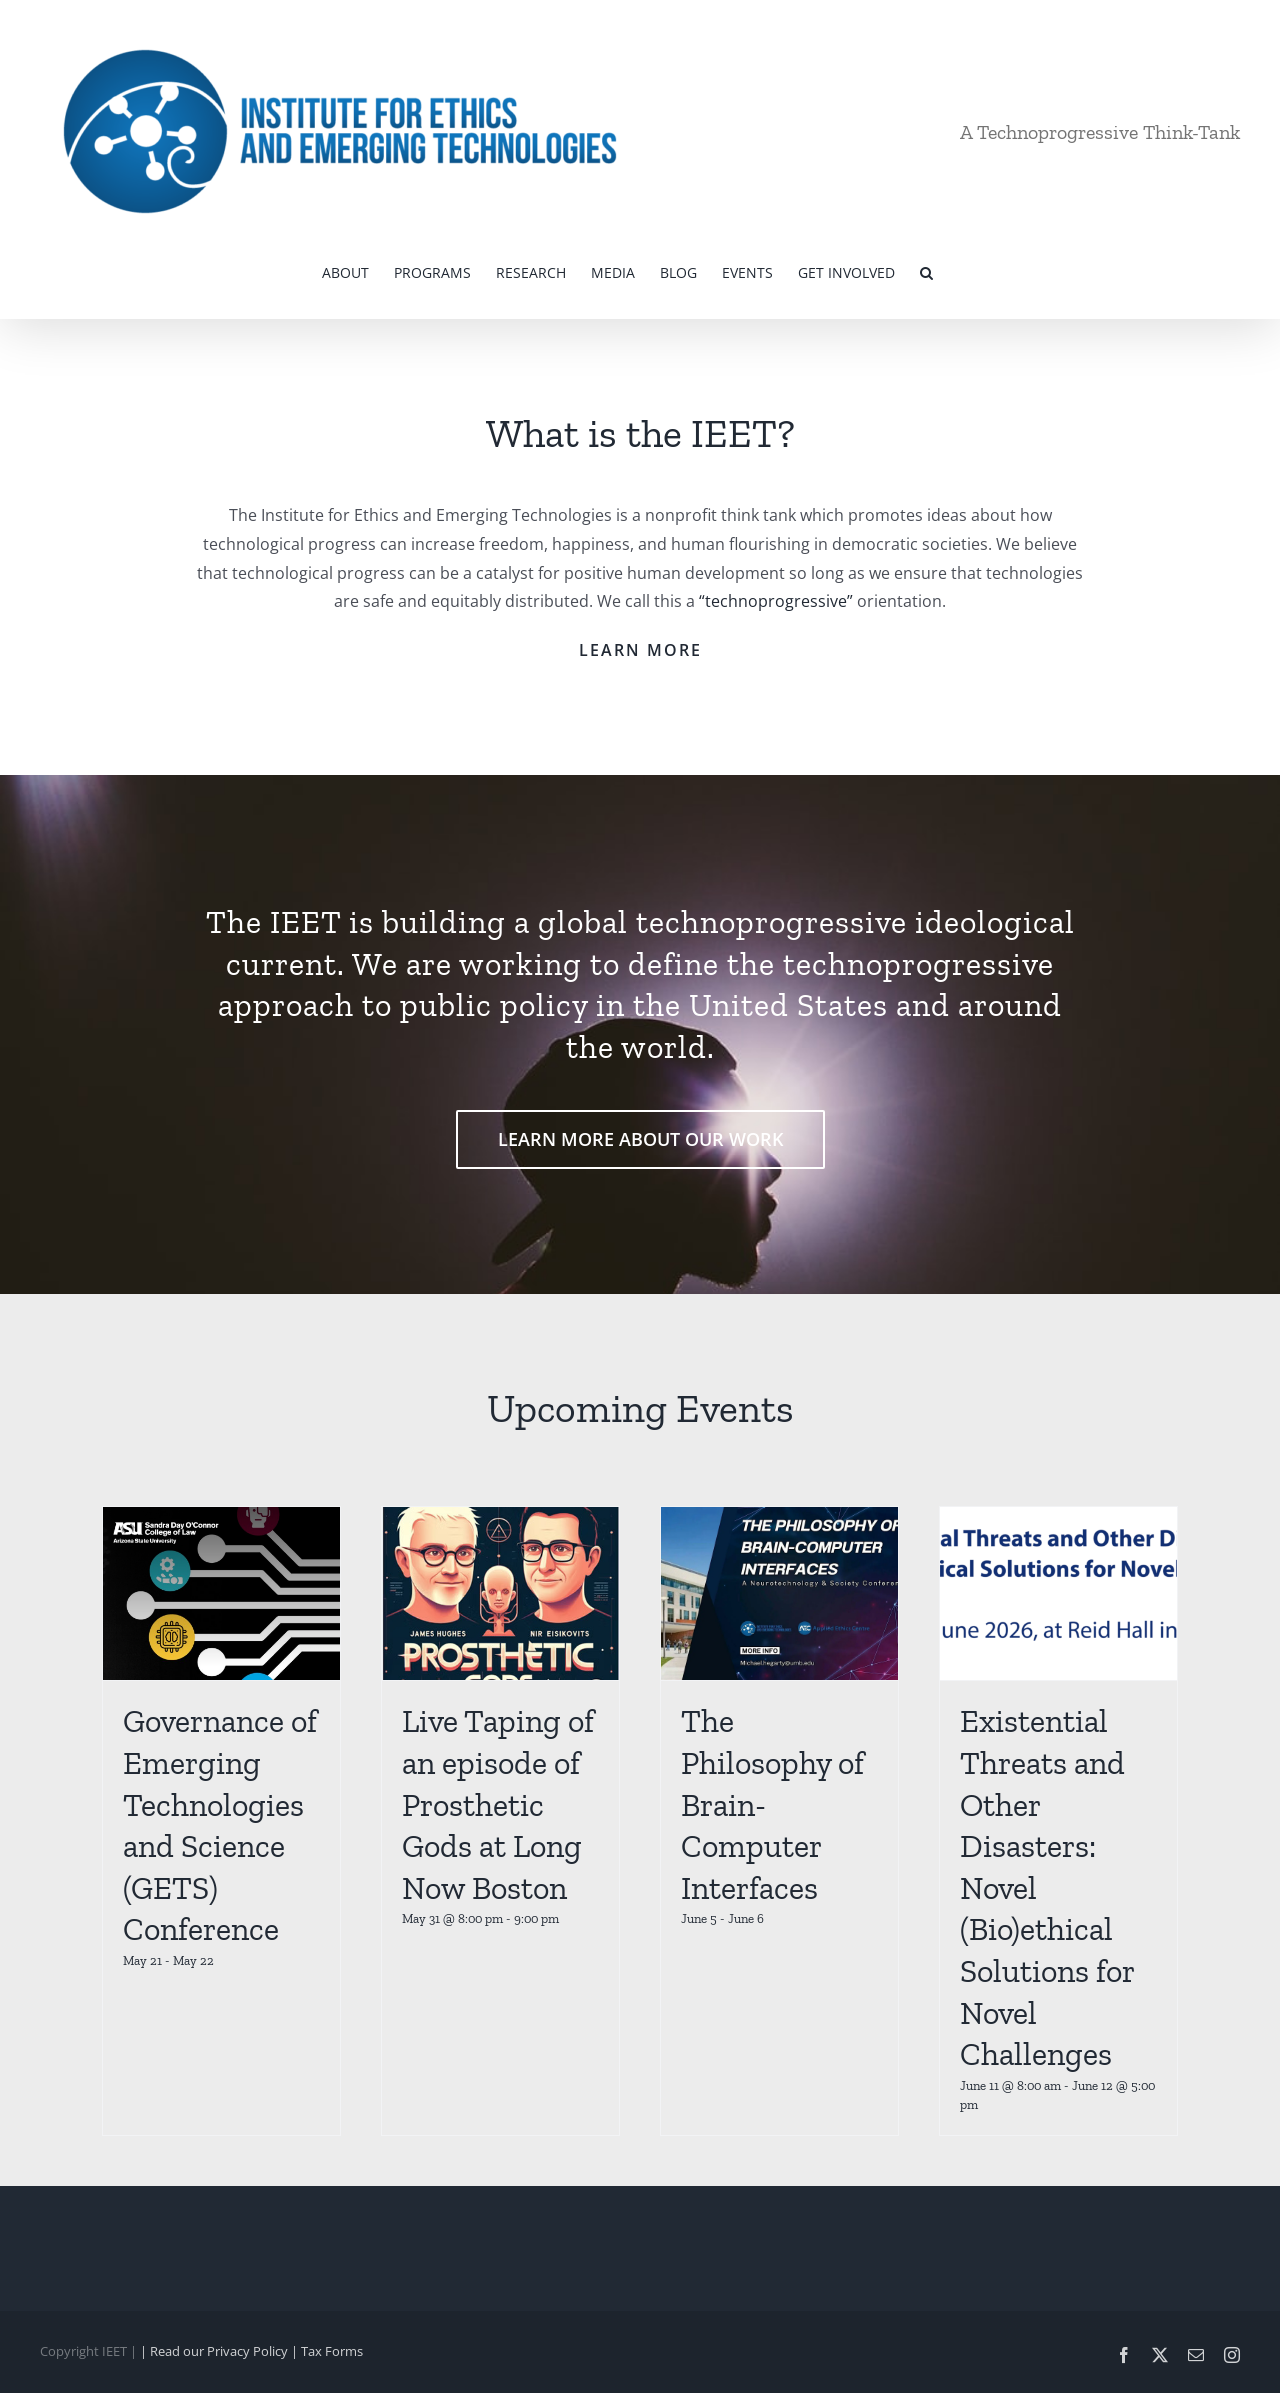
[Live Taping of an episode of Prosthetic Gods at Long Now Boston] (500, 1593)
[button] (926, 271)
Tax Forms (332, 2351)
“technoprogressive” (776, 601)
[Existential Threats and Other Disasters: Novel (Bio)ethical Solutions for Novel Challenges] (1058, 1593)
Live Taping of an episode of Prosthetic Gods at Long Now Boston (498, 1804)
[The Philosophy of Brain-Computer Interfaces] (779, 1593)
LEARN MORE (640, 650)
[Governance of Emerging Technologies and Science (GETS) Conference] (221, 1593)
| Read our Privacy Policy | (220, 2351)
